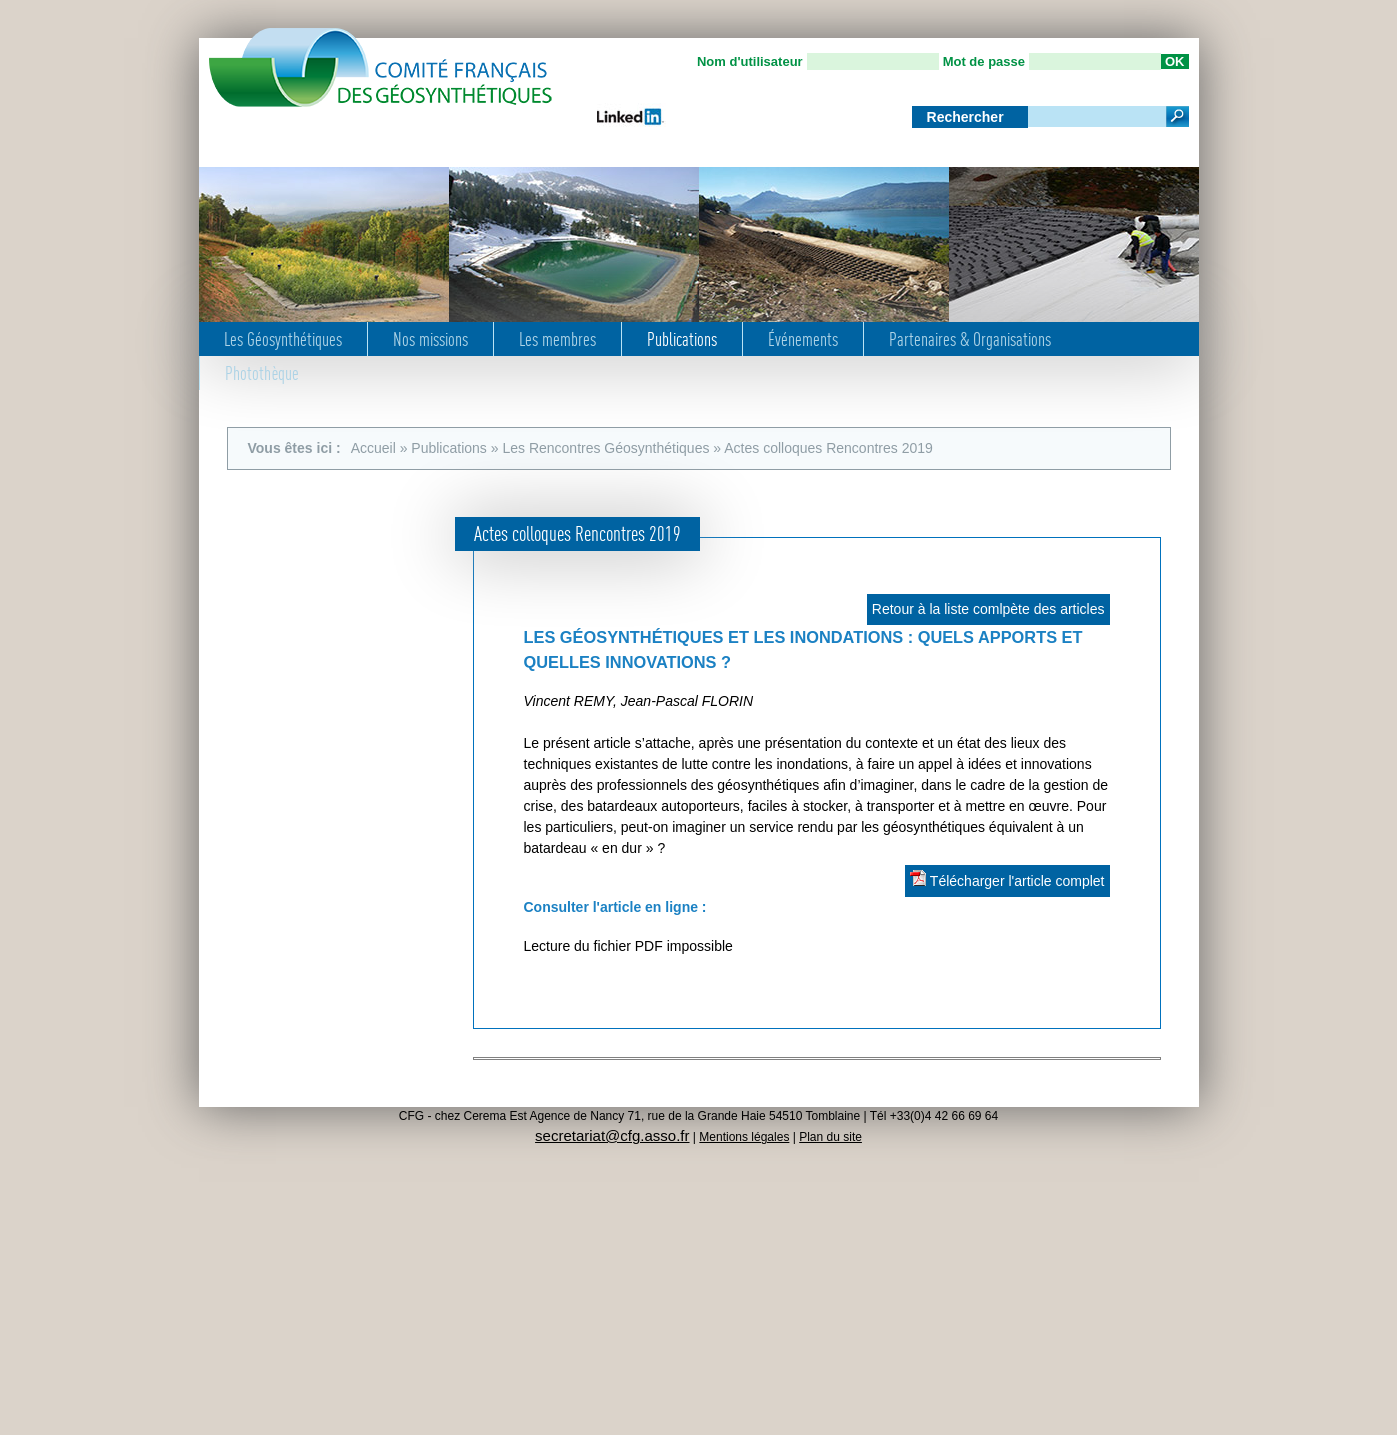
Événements (803, 339)
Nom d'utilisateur (750, 61)
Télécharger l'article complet (1007, 879)
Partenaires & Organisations (970, 339)
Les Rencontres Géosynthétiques (605, 448)
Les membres (557, 339)
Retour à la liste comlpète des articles (988, 609)
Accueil (373, 448)
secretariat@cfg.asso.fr (612, 1135)
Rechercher (967, 117)
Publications (682, 339)
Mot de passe (984, 61)
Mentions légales (744, 1137)
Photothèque (262, 373)
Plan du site (830, 1137)
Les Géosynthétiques (283, 339)
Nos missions (430, 339)
